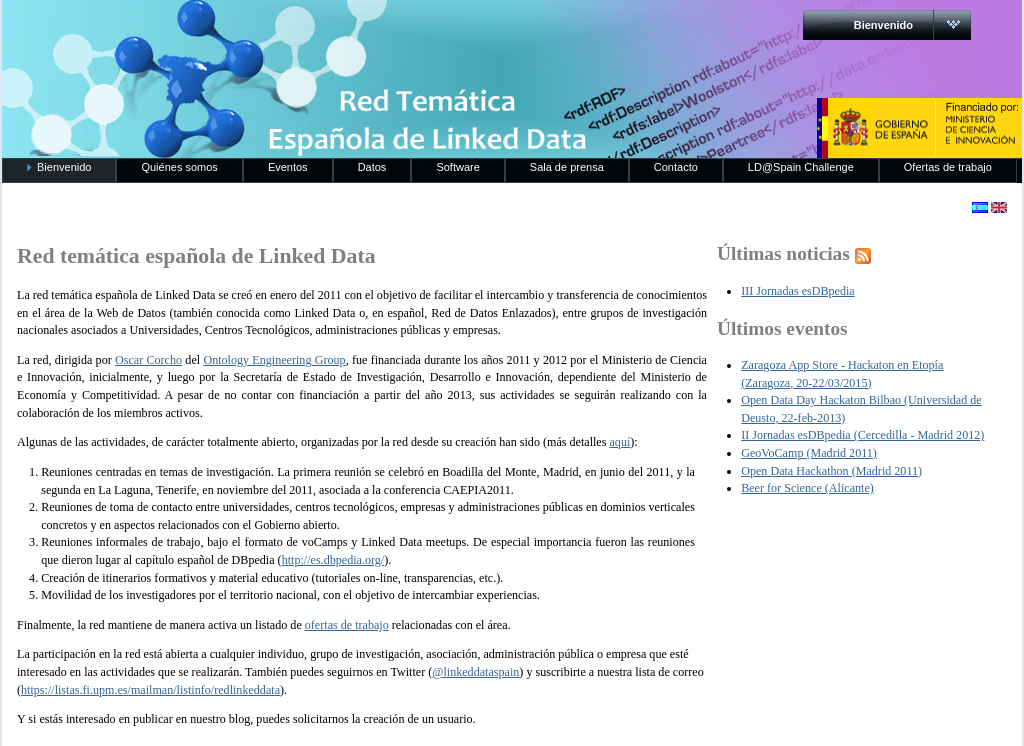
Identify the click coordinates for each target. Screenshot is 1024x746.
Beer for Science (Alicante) (807, 488)
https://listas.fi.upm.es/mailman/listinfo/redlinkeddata (150, 690)
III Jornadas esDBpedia (798, 291)
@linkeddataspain (475, 672)
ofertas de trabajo (347, 625)
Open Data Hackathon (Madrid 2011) (831, 471)
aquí (619, 442)
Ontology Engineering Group (274, 360)
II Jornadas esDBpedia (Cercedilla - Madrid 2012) (862, 435)
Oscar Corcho (148, 360)
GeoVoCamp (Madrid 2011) (809, 453)
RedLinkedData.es (211, 30)
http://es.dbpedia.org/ (333, 560)
